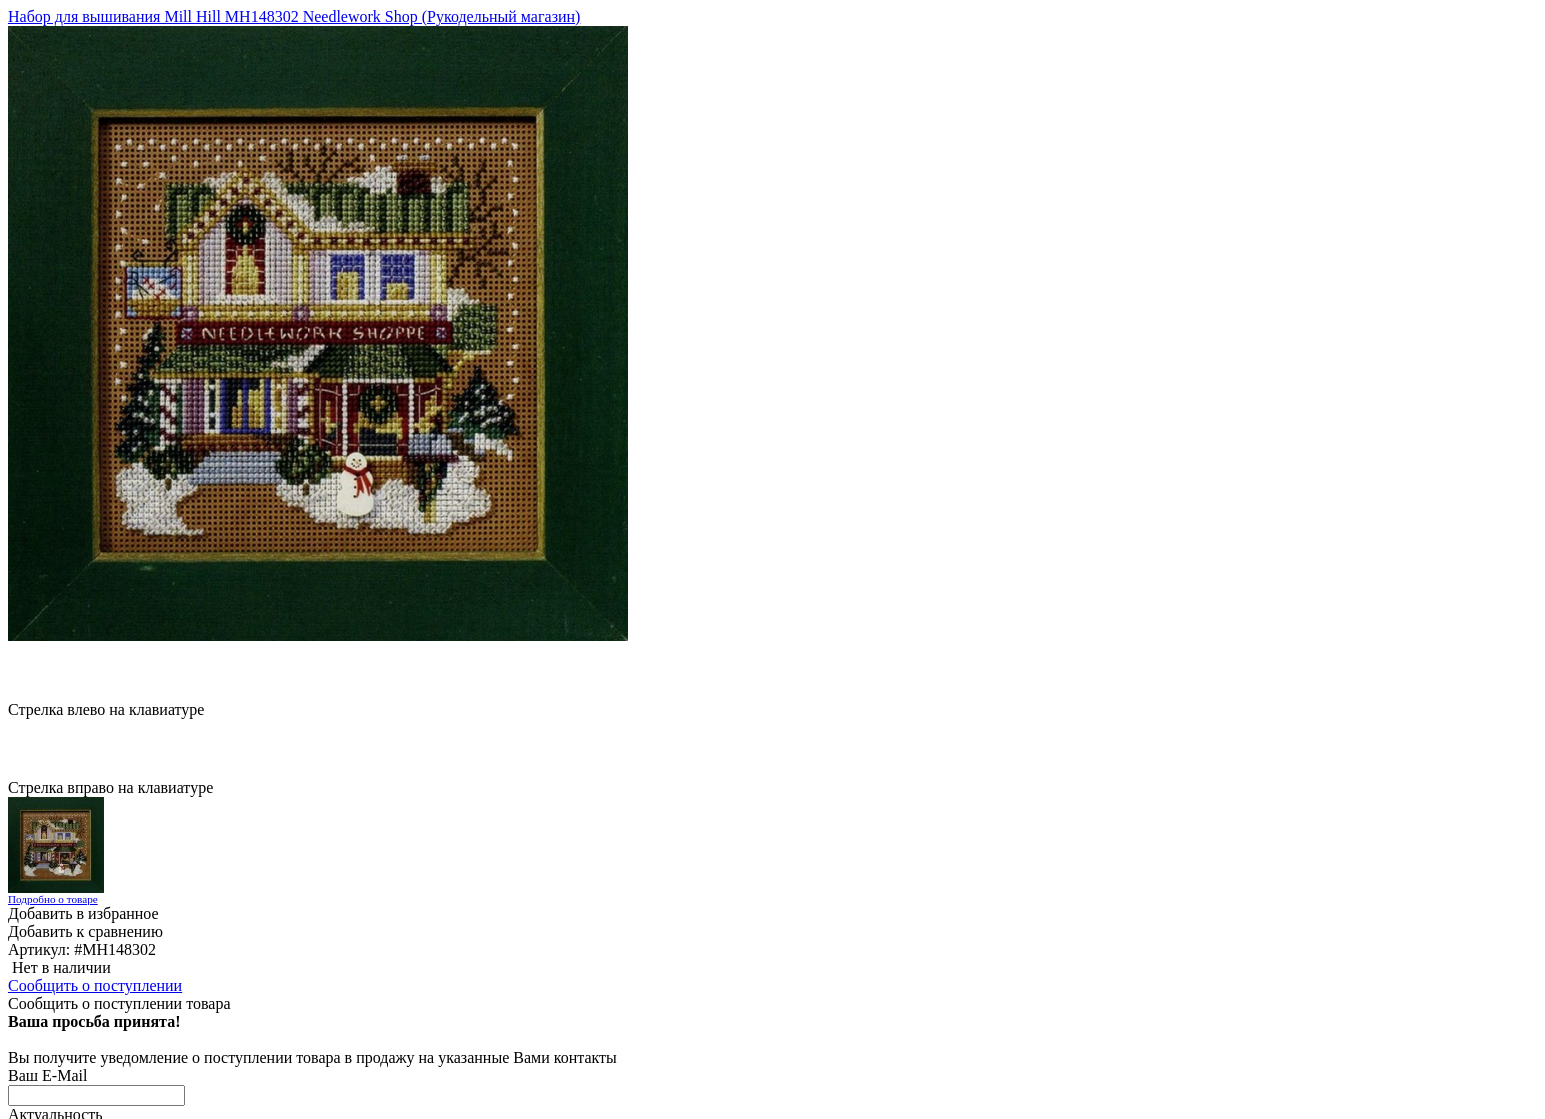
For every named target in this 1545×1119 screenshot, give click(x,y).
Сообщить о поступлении (95, 985)
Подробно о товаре (53, 899)
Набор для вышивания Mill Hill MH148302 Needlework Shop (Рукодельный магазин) (294, 16)
